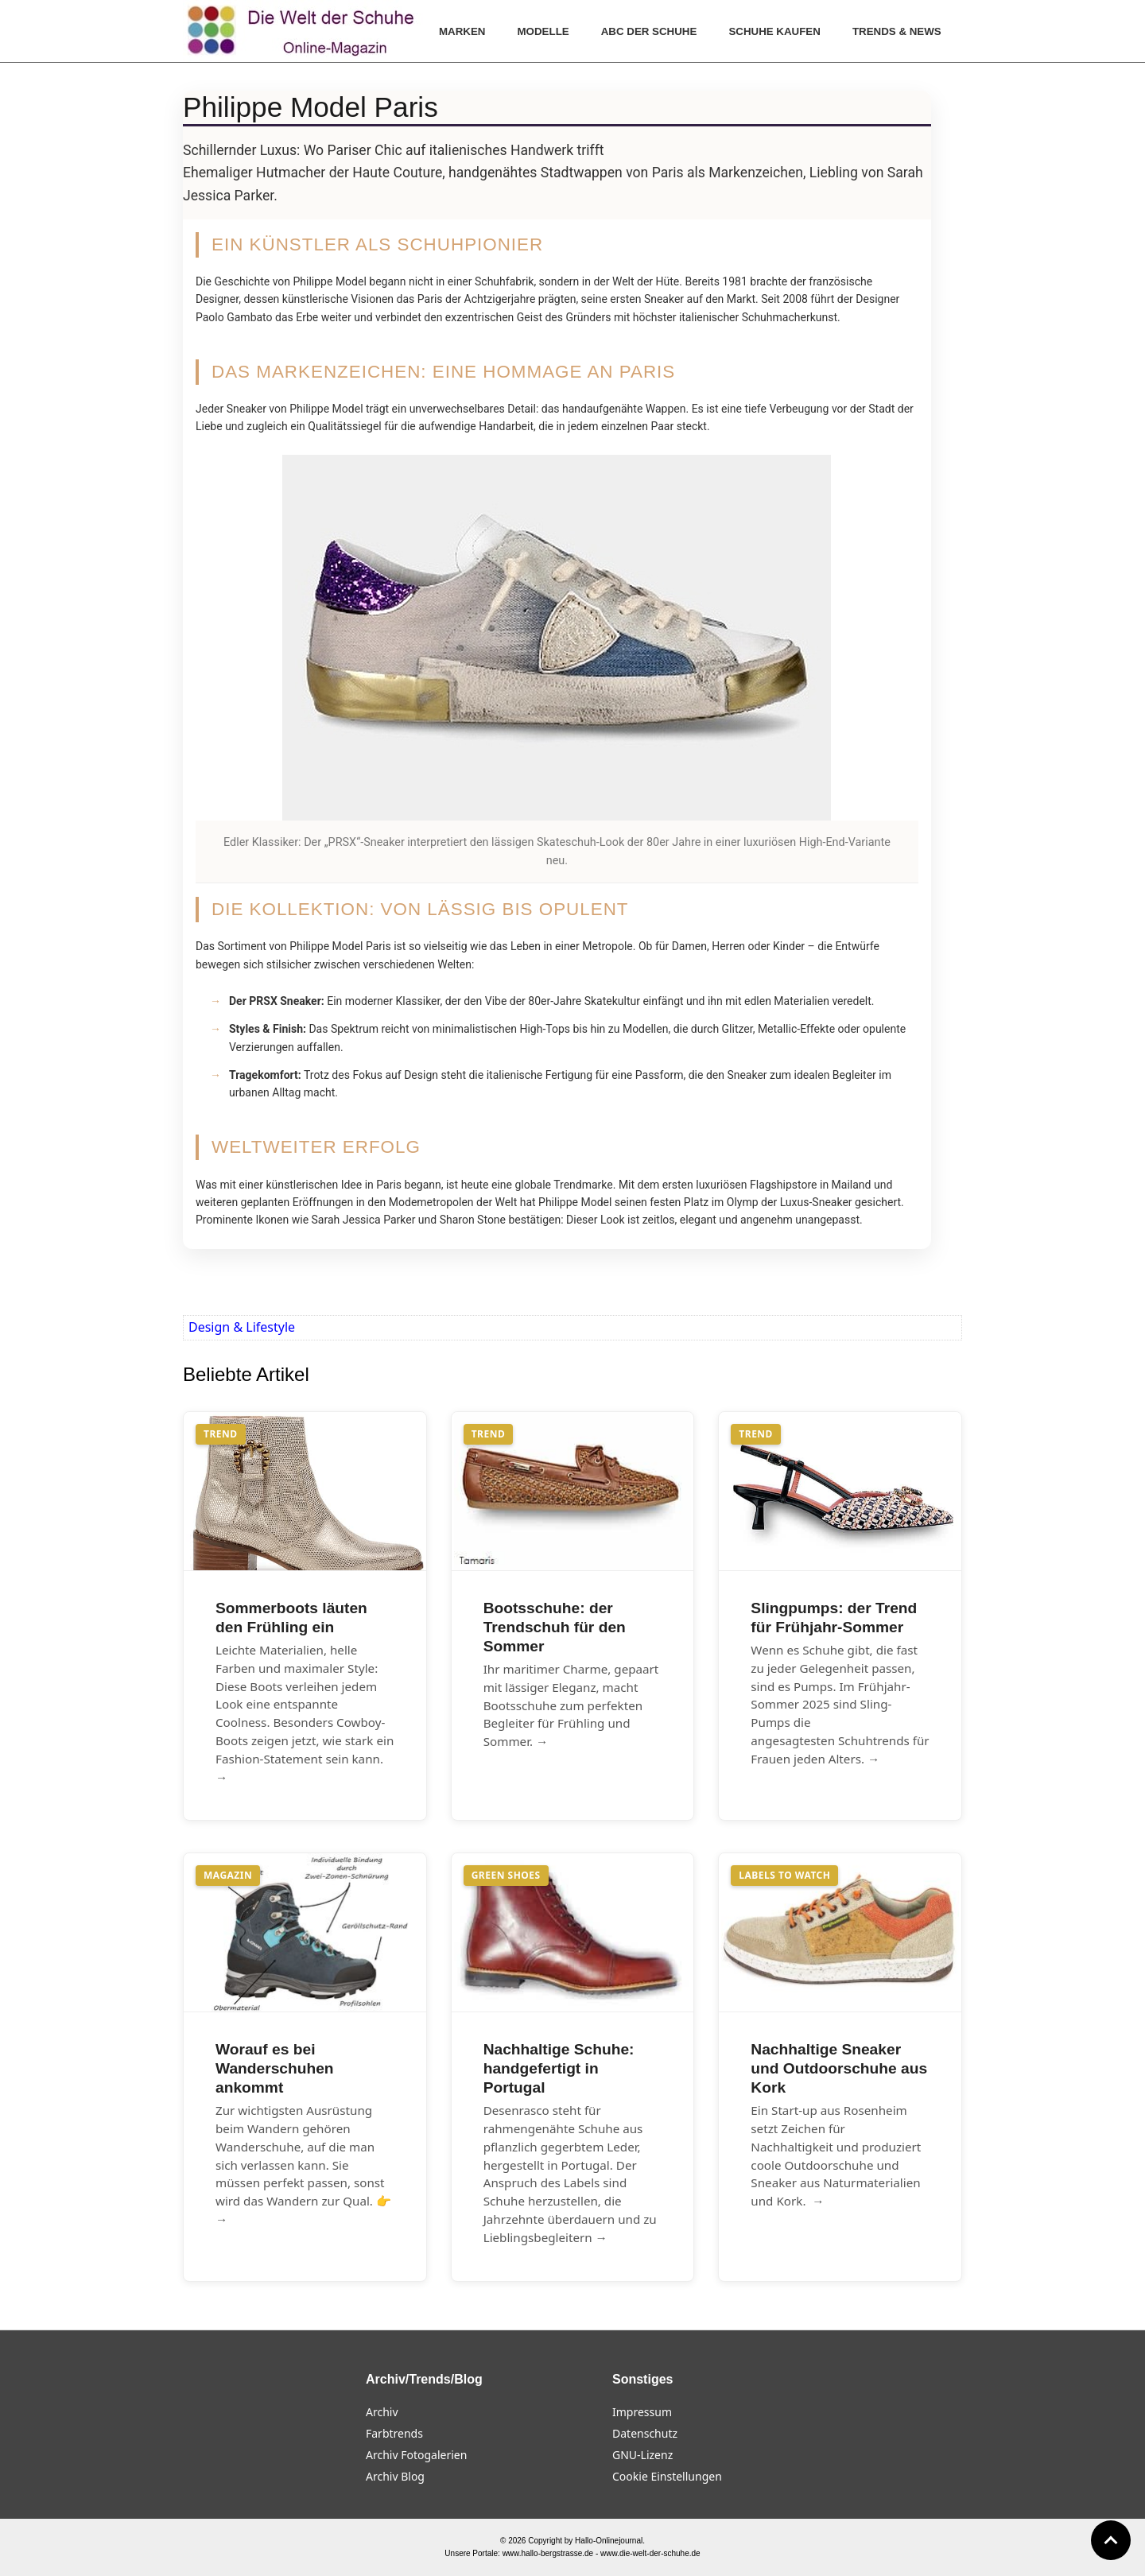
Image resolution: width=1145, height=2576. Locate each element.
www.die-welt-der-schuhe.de (650, 2553)
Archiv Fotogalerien (416, 2454)
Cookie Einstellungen (667, 2476)
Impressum (642, 2411)
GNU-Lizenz (642, 2454)
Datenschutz (644, 2433)
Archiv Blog (395, 2476)
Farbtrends (394, 2433)
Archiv (382, 2411)
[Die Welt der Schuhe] (303, 31)
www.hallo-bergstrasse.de (548, 2553)
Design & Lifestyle (241, 1327)
